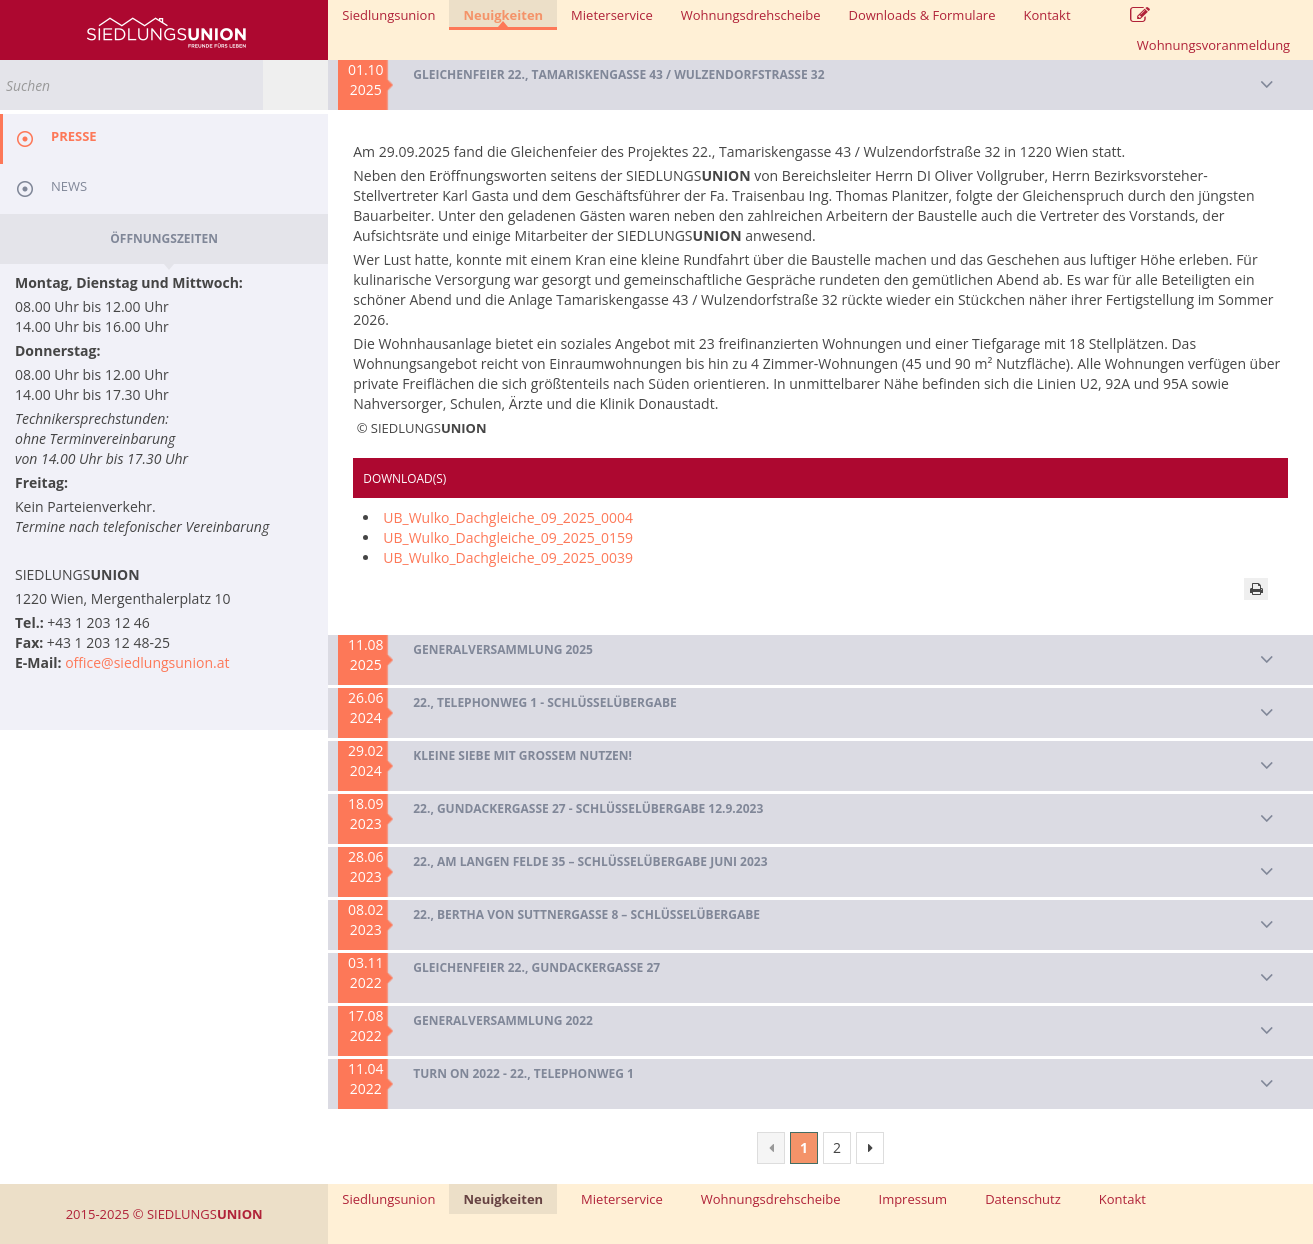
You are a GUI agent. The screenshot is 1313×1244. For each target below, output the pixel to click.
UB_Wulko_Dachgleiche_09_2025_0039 (508, 557)
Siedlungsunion (388, 15)
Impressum (913, 1199)
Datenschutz (1023, 1199)
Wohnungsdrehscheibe (751, 15)
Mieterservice (612, 15)
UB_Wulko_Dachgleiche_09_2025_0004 (508, 517)
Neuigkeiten (503, 16)
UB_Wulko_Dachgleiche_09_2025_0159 (508, 537)
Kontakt (1046, 15)
